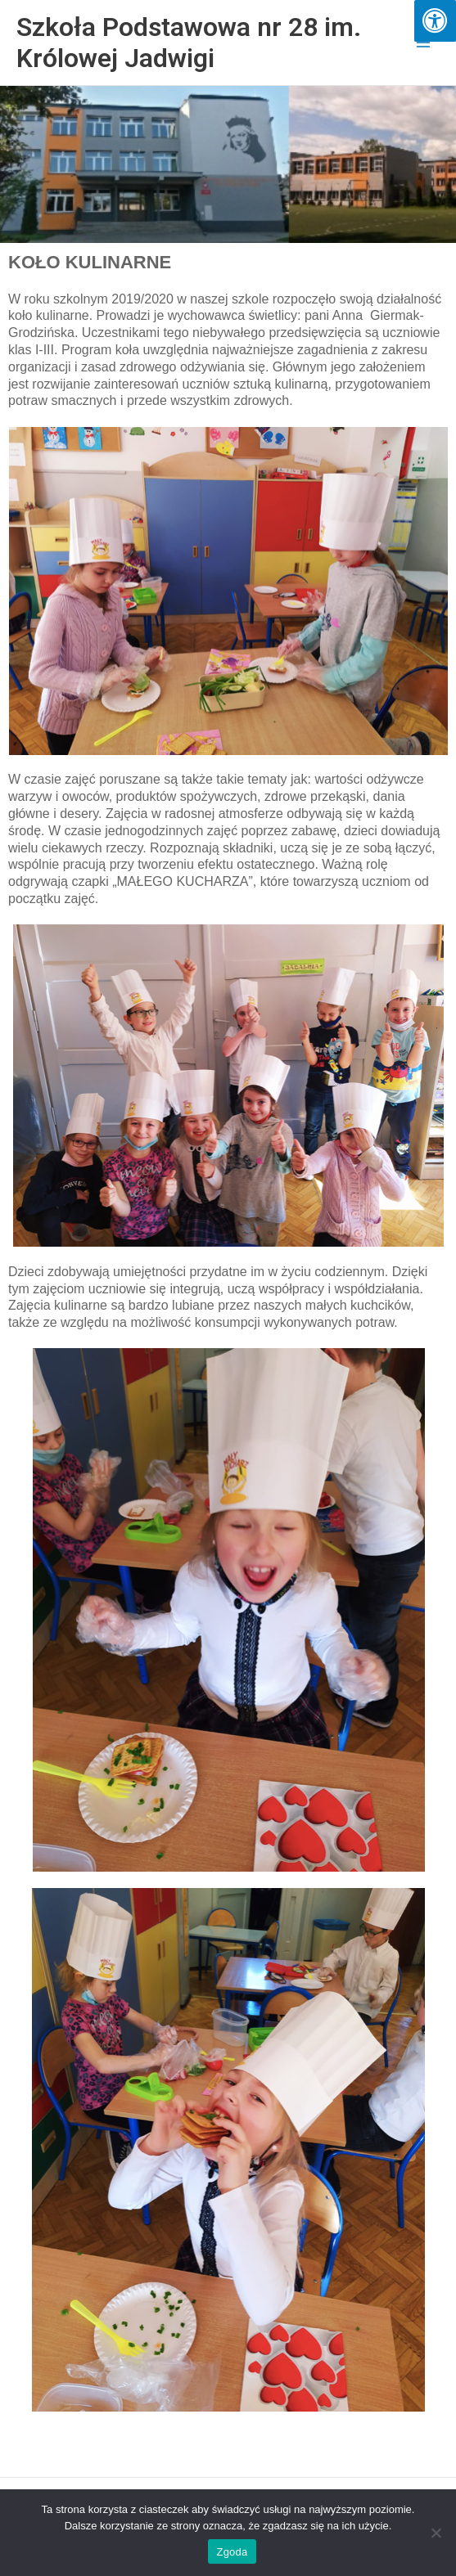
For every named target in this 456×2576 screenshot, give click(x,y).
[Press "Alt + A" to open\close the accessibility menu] (435, 21)
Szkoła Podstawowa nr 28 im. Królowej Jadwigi (188, 42)
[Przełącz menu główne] (423, 43)
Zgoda (231, 2552)
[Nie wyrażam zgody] (435, 2532)
